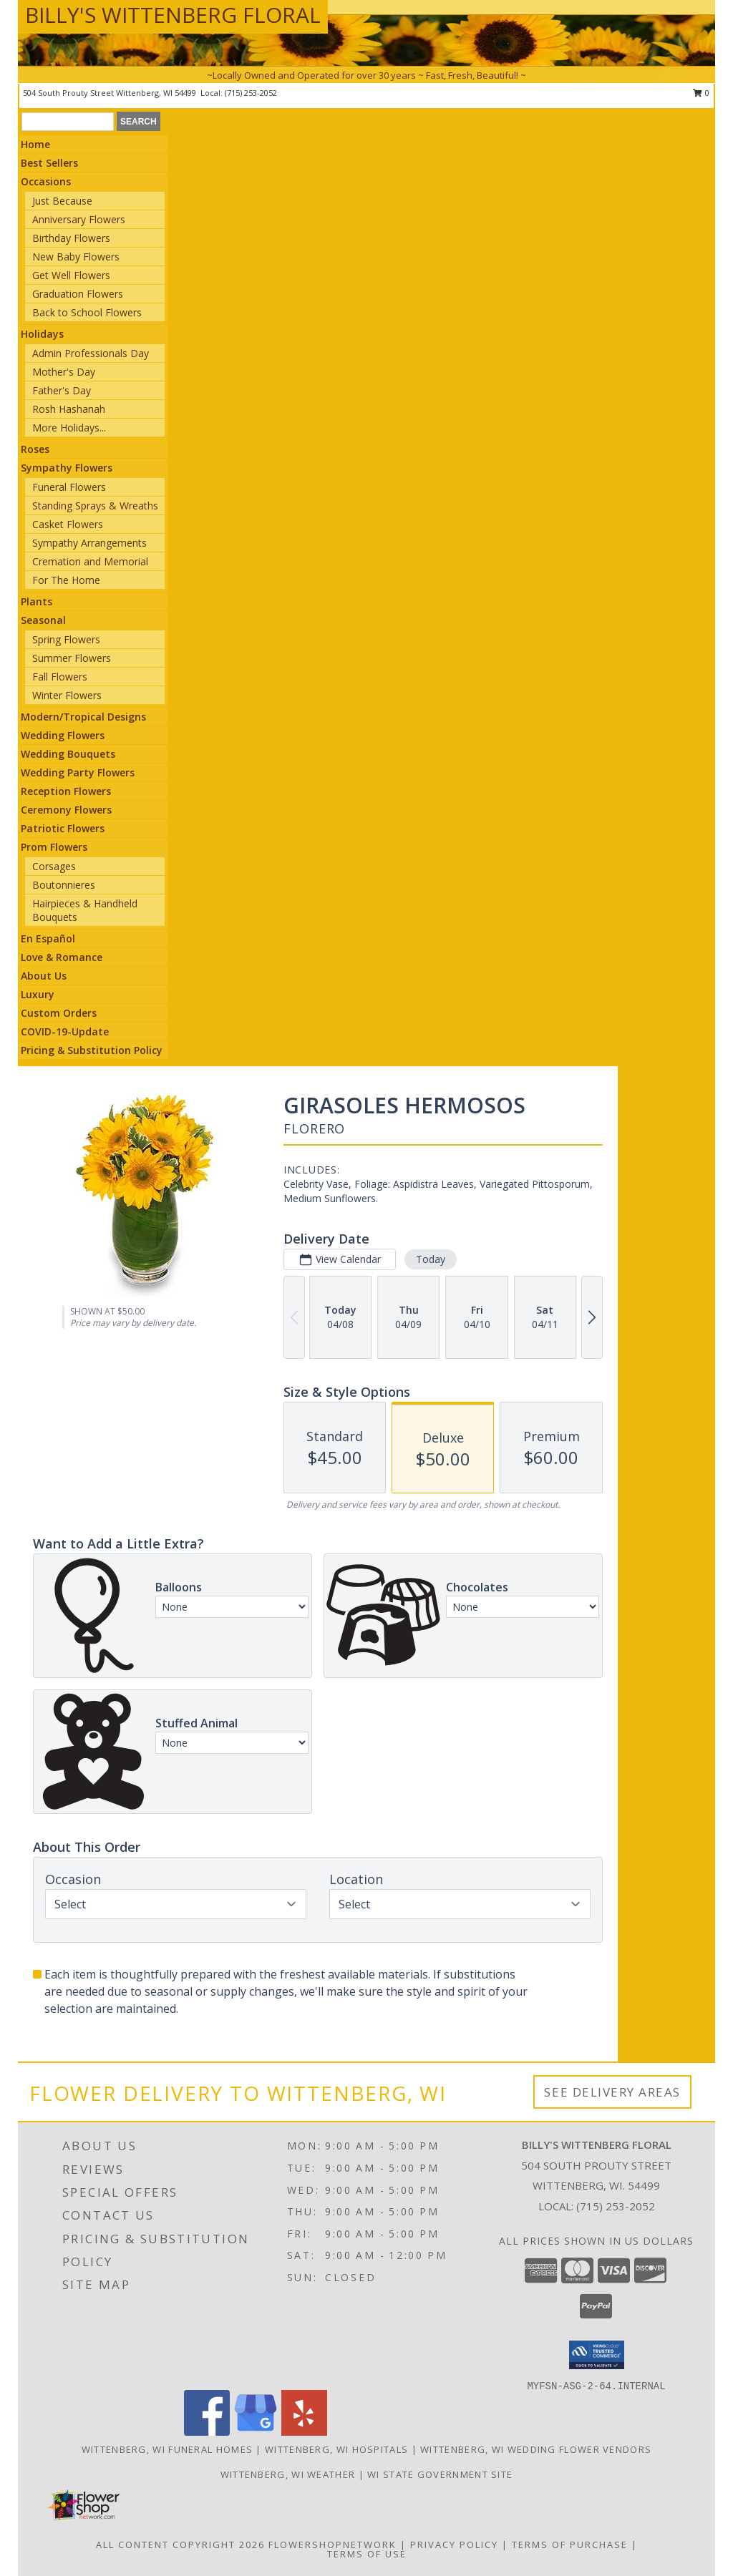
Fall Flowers (59, 676)
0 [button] (701, 92)
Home (35, 144)
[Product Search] (67, 121)
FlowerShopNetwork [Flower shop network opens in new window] (332, 2544)
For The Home (66, 580)
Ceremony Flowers (66, 809)
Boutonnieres (63, 885)
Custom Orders (59, 1013)
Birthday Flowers (71, 238)
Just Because (62, 201)
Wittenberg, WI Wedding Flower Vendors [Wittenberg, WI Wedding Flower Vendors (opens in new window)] (535, 2449)
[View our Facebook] (207, 2432)
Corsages (54, 866)
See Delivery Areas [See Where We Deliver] (612, 2092)
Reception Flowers (66, 791)
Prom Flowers (54, 847)
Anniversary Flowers (78, 219)
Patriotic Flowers (63, 828)
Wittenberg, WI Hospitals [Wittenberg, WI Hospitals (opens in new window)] (336, 2449)
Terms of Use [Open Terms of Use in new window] (367, 2553)
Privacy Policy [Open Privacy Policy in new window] (454, 2544)
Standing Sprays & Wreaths (95, 505)
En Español (48, 938)
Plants (36, 601)
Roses (35, 449)
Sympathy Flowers (66, 467)
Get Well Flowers (71, 275)
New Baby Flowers (76, 256)
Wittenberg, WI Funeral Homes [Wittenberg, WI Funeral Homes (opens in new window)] (167, 2449)
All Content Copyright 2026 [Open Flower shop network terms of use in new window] (180, 2544)
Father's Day (61, 390)
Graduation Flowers (77, 294)
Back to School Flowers (87, 312)
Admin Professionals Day (90, 353)
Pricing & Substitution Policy (91, 1050)
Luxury (37, 994)
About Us (44, 975)
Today (430, 1259)
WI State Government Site (440, 2474)
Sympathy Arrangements (89, 543)
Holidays (42, 334)
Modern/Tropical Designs (83, 716)
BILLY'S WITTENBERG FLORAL (173, 15)
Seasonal (43, 620)
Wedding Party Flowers (78, 772)
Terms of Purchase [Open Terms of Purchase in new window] (570, 2544)
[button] (596, 2355)
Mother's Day (63, 372)
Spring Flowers (66, 639)
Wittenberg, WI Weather (288, 2474)
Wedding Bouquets (68, 754)
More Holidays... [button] (69, 427)
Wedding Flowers (63, 735)
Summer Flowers (71, 658)
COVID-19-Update (65, 1031)
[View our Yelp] (304, 2432)
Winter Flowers (67, 695)
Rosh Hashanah (68, 409)
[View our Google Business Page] (255, 2432)
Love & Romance (61, 957)
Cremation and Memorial (90, 561)
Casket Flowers (67, 524)
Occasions (46, 181)
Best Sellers (49, 163)
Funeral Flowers (69, 487)
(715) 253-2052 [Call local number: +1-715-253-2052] (251, 92)
